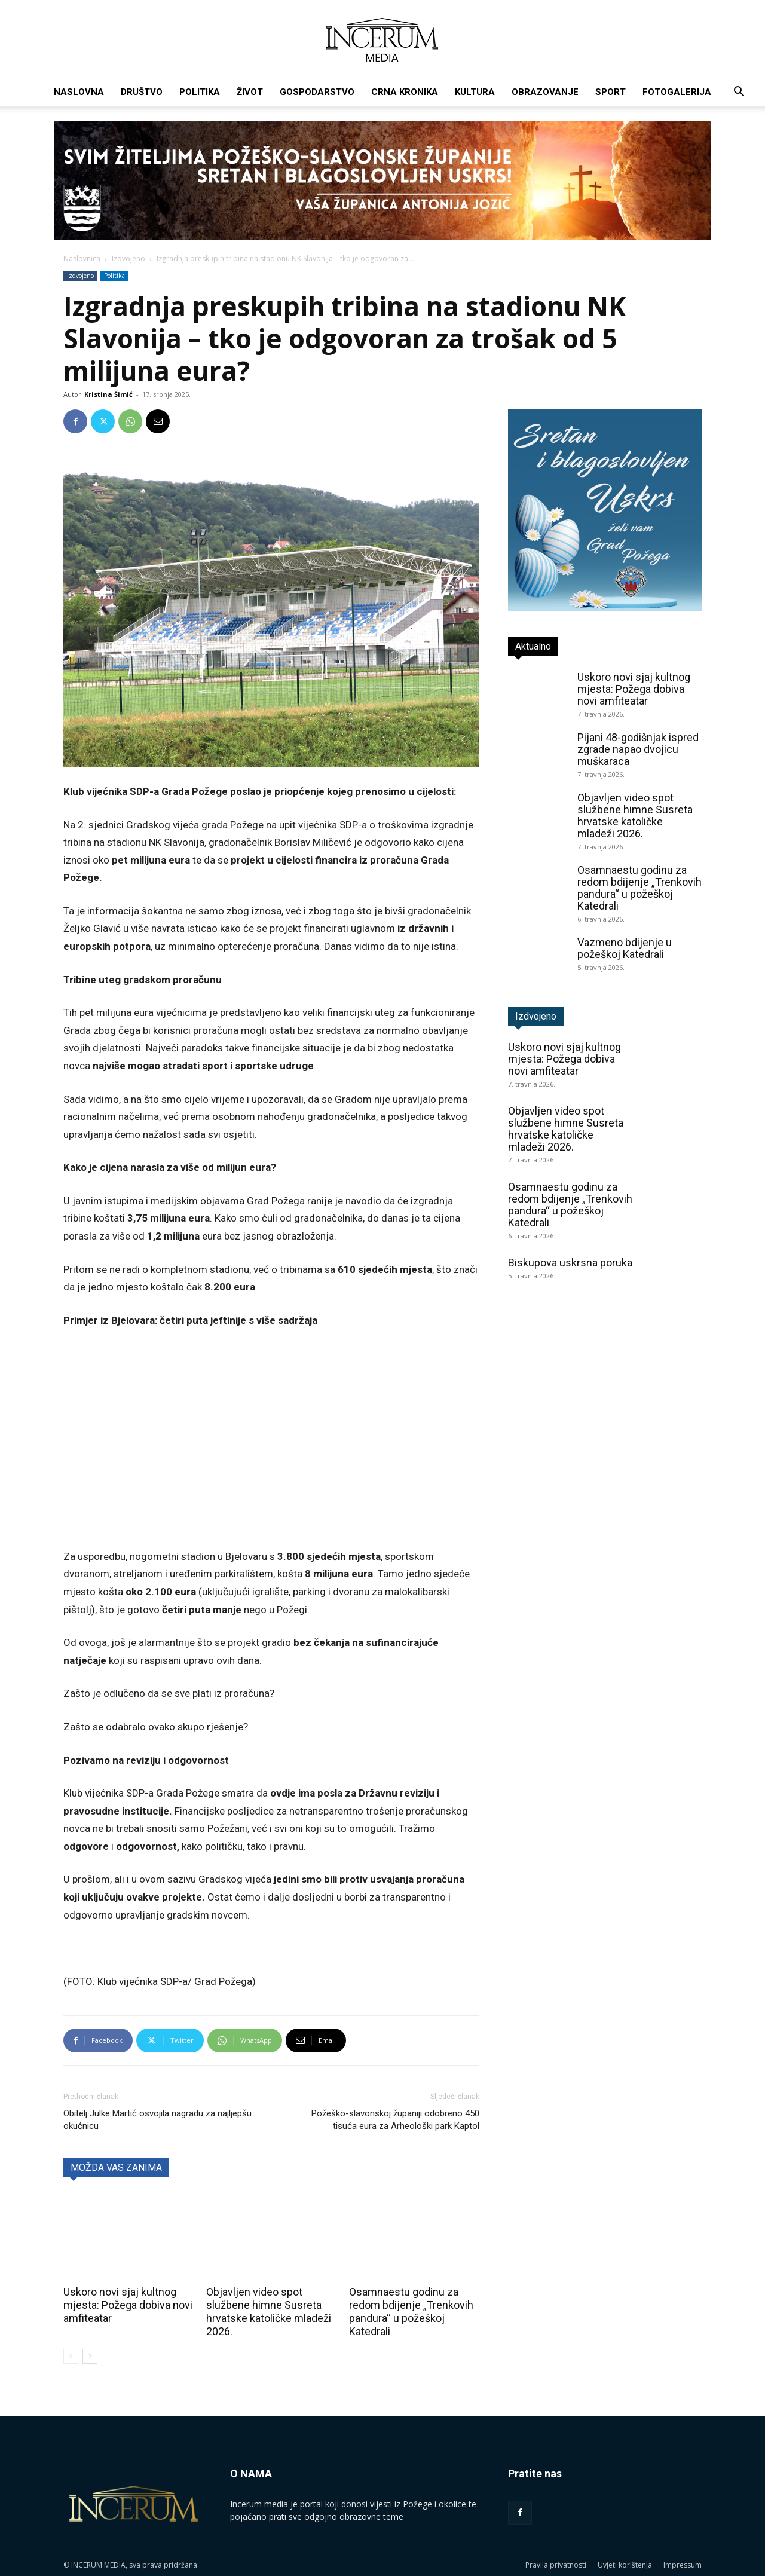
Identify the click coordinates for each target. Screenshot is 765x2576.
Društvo (142, 92)
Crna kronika (404, 92)
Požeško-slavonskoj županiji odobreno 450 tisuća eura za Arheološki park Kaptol (395, 2119)
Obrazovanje (545, 92)
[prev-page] (70, 2356)
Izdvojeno (128, 258)
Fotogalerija (676, 92)
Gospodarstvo (317, 92)
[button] (738, 93)
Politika (199, 92)
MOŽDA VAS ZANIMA (116, 2167)
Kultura (475, 92)
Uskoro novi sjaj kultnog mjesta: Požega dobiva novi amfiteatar (127, 2305)
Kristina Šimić (108, 394)
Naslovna (79, 92)
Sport (610, 92)
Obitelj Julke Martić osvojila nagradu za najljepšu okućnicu (157, 2119)
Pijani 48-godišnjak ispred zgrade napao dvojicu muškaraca (638, 749)
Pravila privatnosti (555, 2565)
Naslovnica (81, 258)
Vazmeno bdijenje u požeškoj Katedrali (624, 948)
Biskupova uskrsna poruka (570, 1262)
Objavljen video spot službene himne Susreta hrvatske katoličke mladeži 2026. (268, 2312)
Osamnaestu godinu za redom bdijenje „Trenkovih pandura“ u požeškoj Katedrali (411, 2312)
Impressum (682, 2565)
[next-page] (89, 2356)
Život (250, 92)
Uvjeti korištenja (625, 2565)
